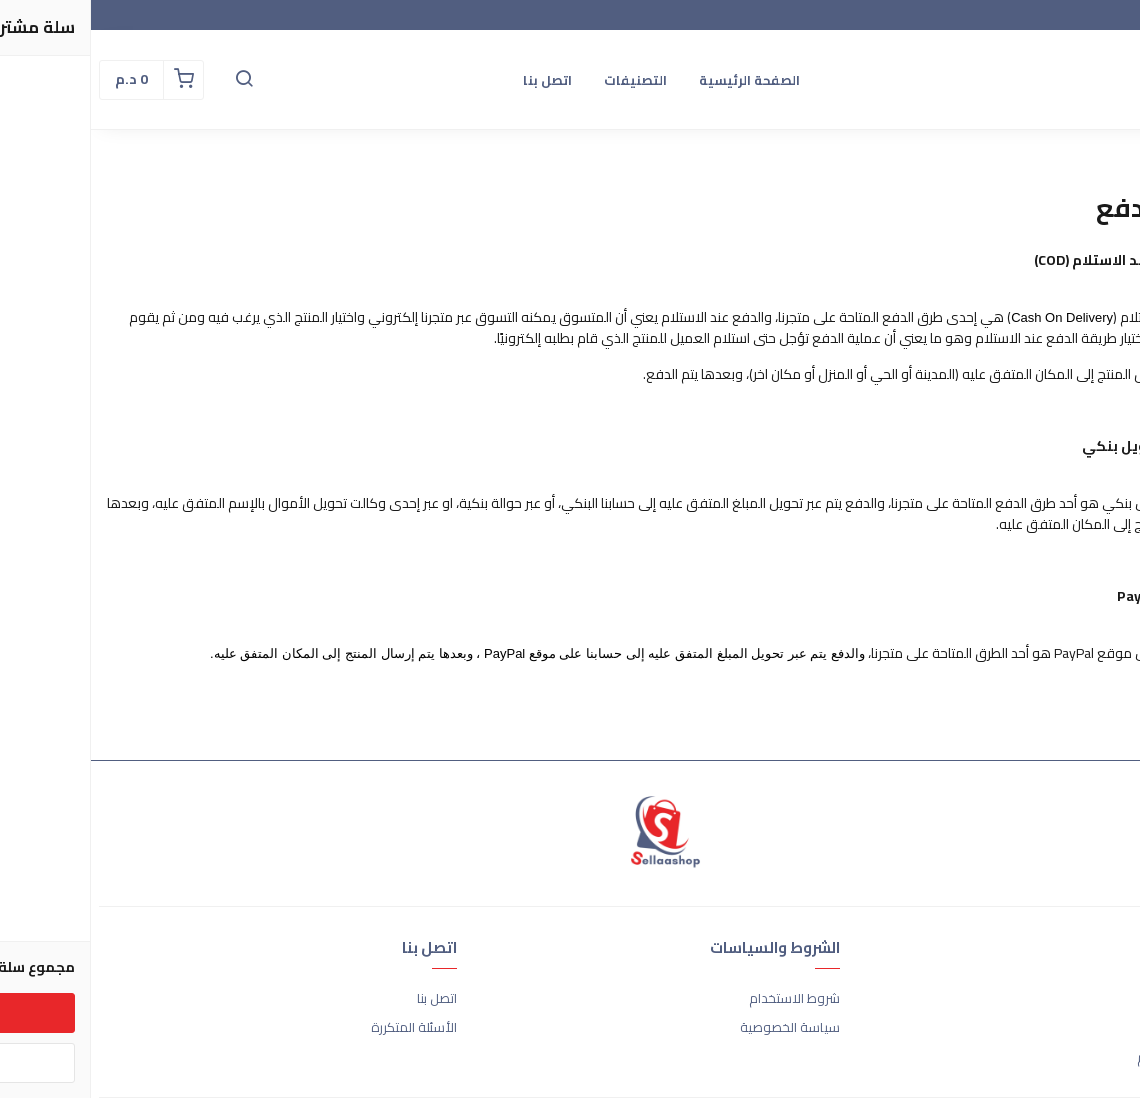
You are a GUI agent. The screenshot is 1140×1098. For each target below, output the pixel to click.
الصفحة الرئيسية (658, 80)
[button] (153, 80)
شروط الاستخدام (703, 999)
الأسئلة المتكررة (323, 1028)
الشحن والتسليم (1089, 1058)
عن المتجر (1106, 999)
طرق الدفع (1102, 1028)
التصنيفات (544, 80)
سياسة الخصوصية (699, 1028)
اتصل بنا (456, 80)
